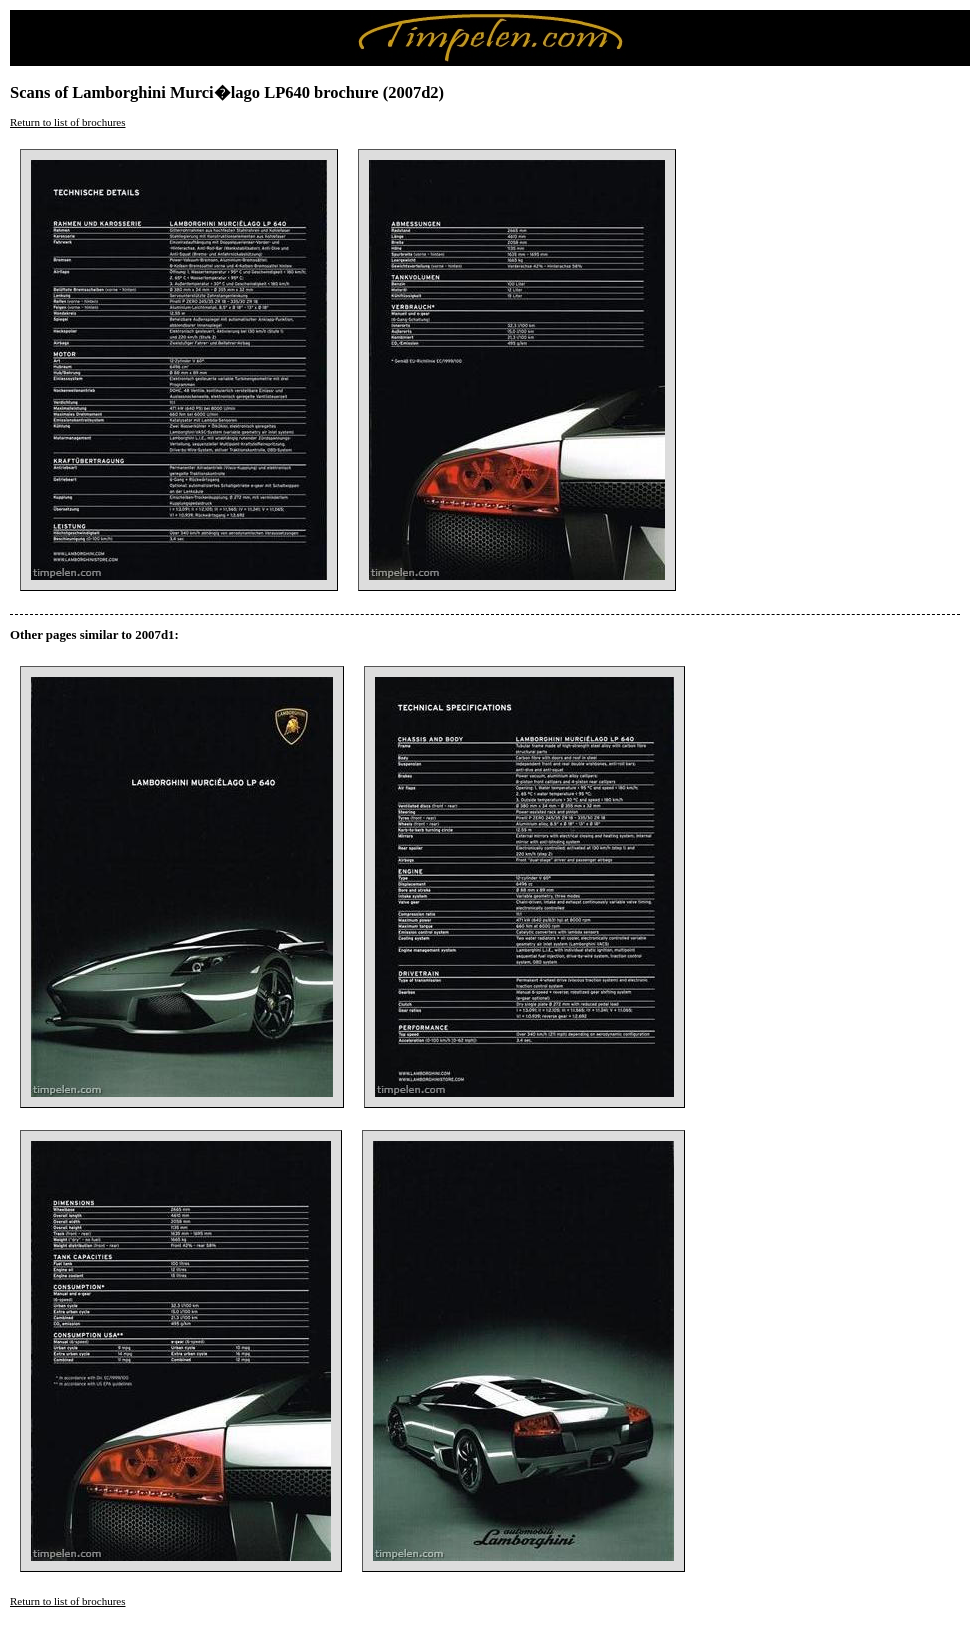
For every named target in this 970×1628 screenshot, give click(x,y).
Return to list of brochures (67, 122)
